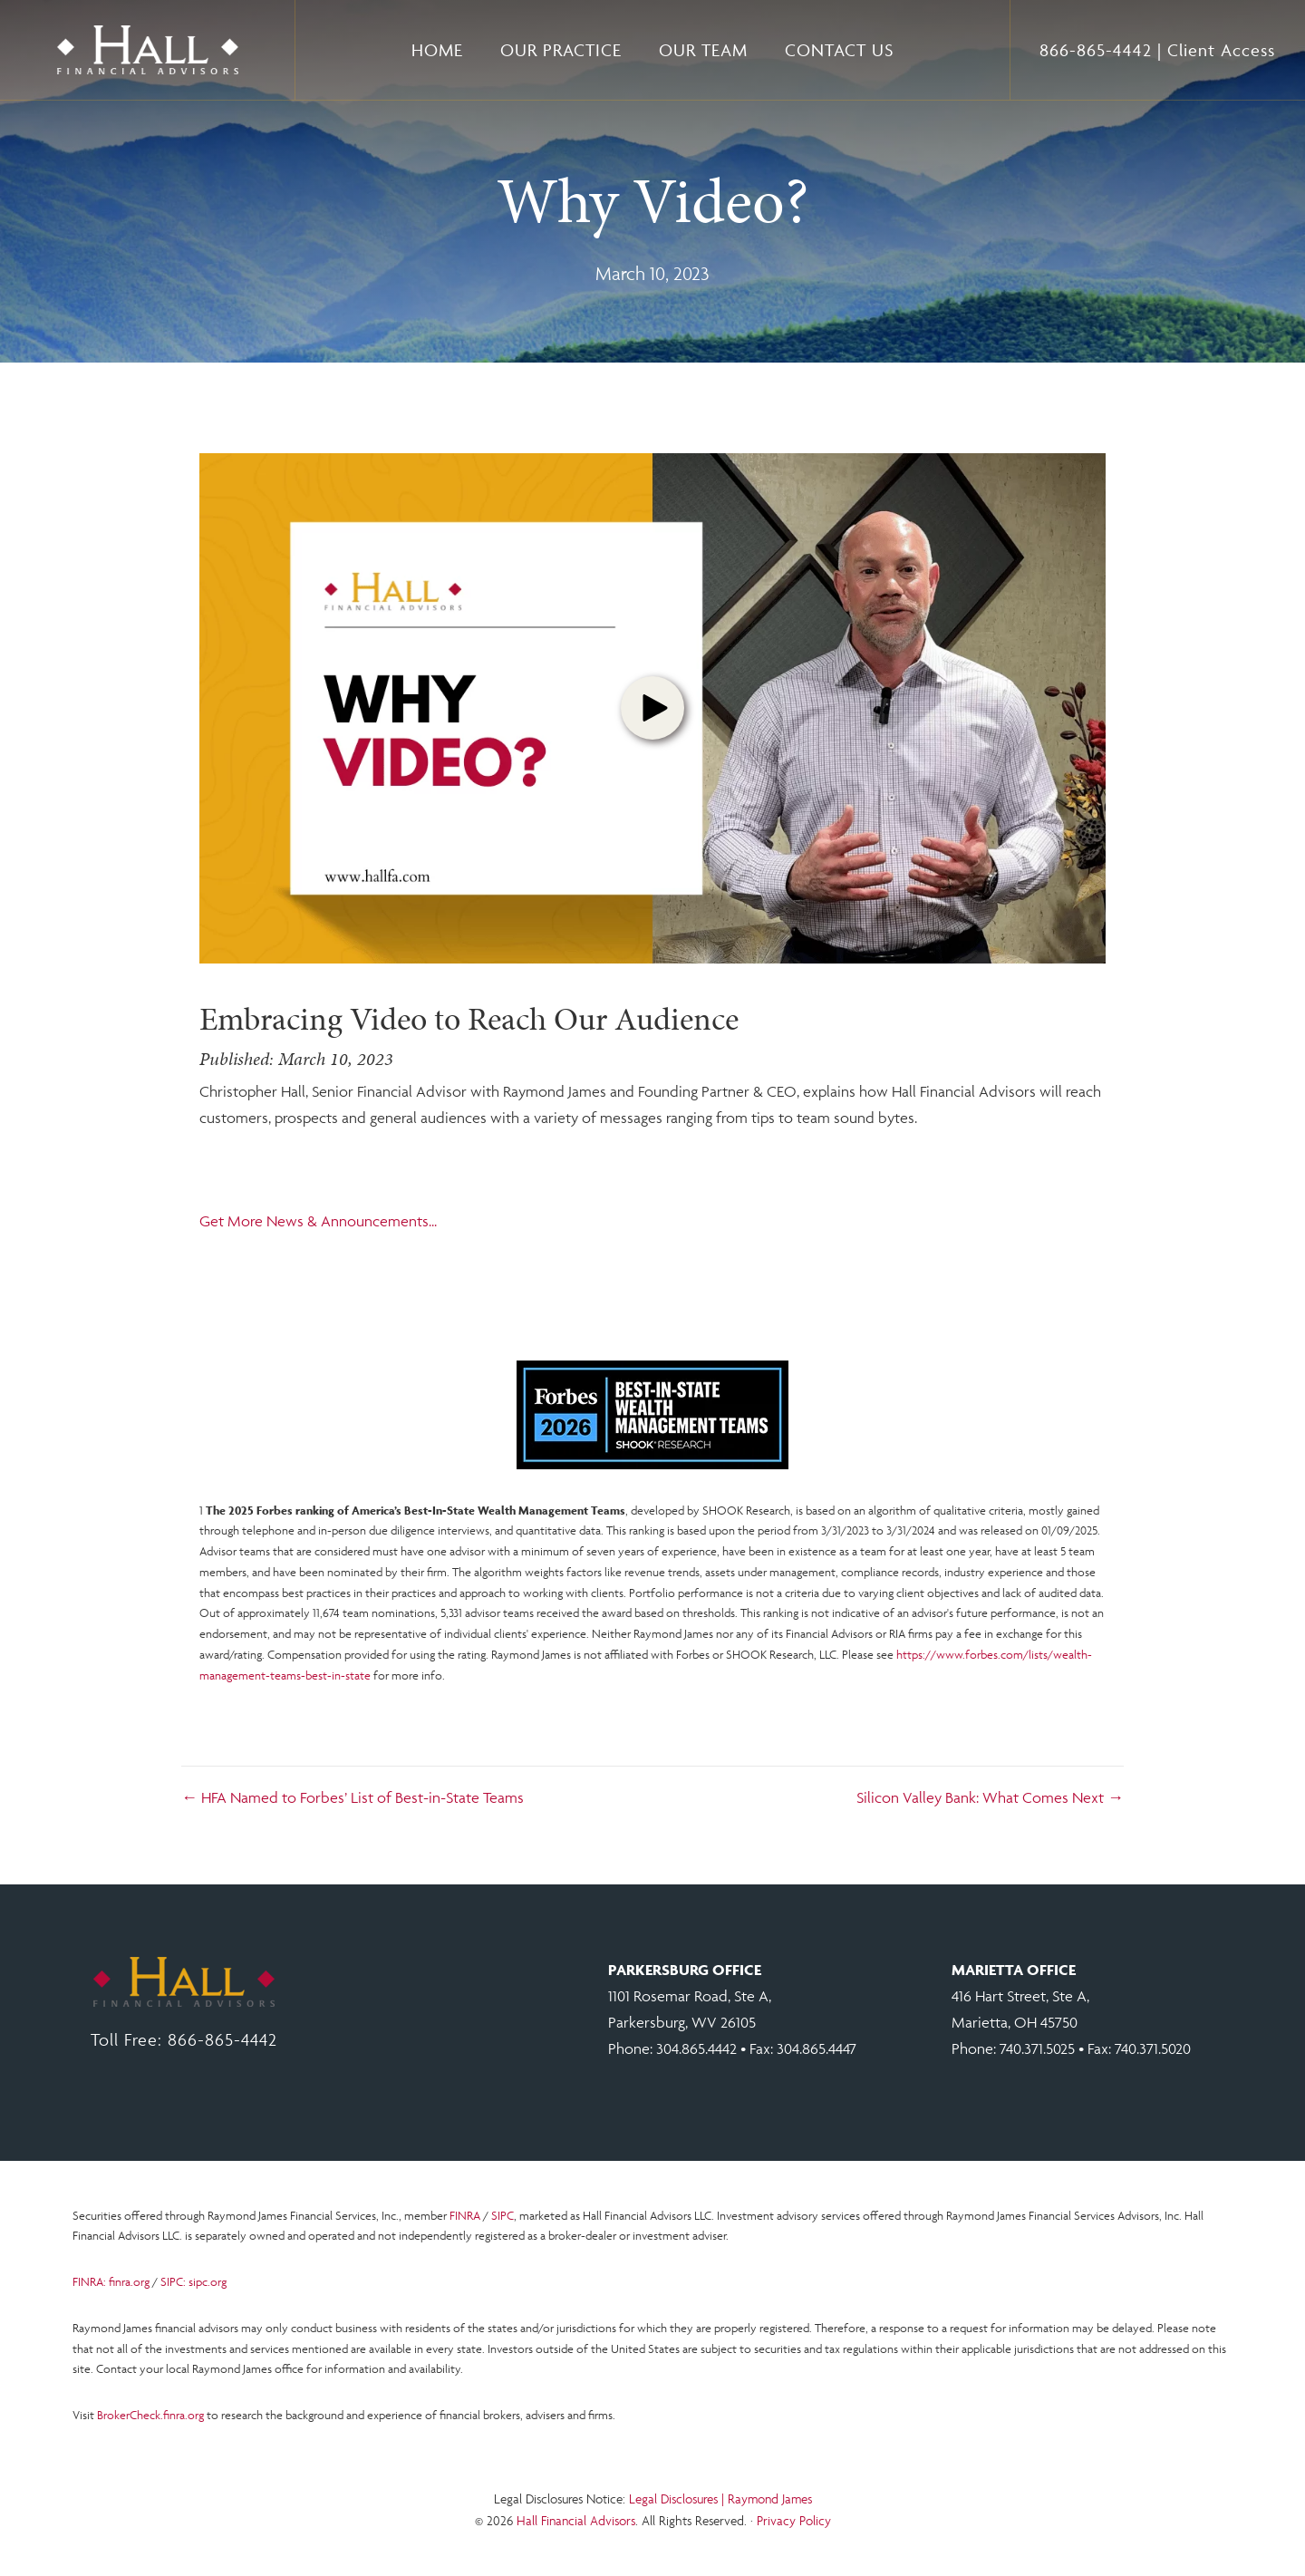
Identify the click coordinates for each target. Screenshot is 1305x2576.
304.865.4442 (696, 2048)
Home (437, 50)
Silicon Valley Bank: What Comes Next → (990, 1797)
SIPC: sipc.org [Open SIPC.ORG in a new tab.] (193, 2282)
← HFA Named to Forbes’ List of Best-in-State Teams (352, 1797)
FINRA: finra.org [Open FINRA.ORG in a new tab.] (111, 2282)
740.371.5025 (1037, 2048)
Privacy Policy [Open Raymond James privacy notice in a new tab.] (794, 2520)
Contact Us (839, 50)
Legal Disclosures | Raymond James (720, 2498)
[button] (652, 708)
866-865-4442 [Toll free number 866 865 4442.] (1095, 50)
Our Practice (561, 50)
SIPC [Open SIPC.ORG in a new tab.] (502, 2215)
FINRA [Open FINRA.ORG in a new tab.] (465, 2215)
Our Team (703, 50)
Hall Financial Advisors (576, 2520)
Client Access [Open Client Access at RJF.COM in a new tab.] (1221, 50)
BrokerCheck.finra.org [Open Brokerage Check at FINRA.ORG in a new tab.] (150, 2415)
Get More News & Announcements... (318, 1221)
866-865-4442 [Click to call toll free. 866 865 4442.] (222, 2039)
